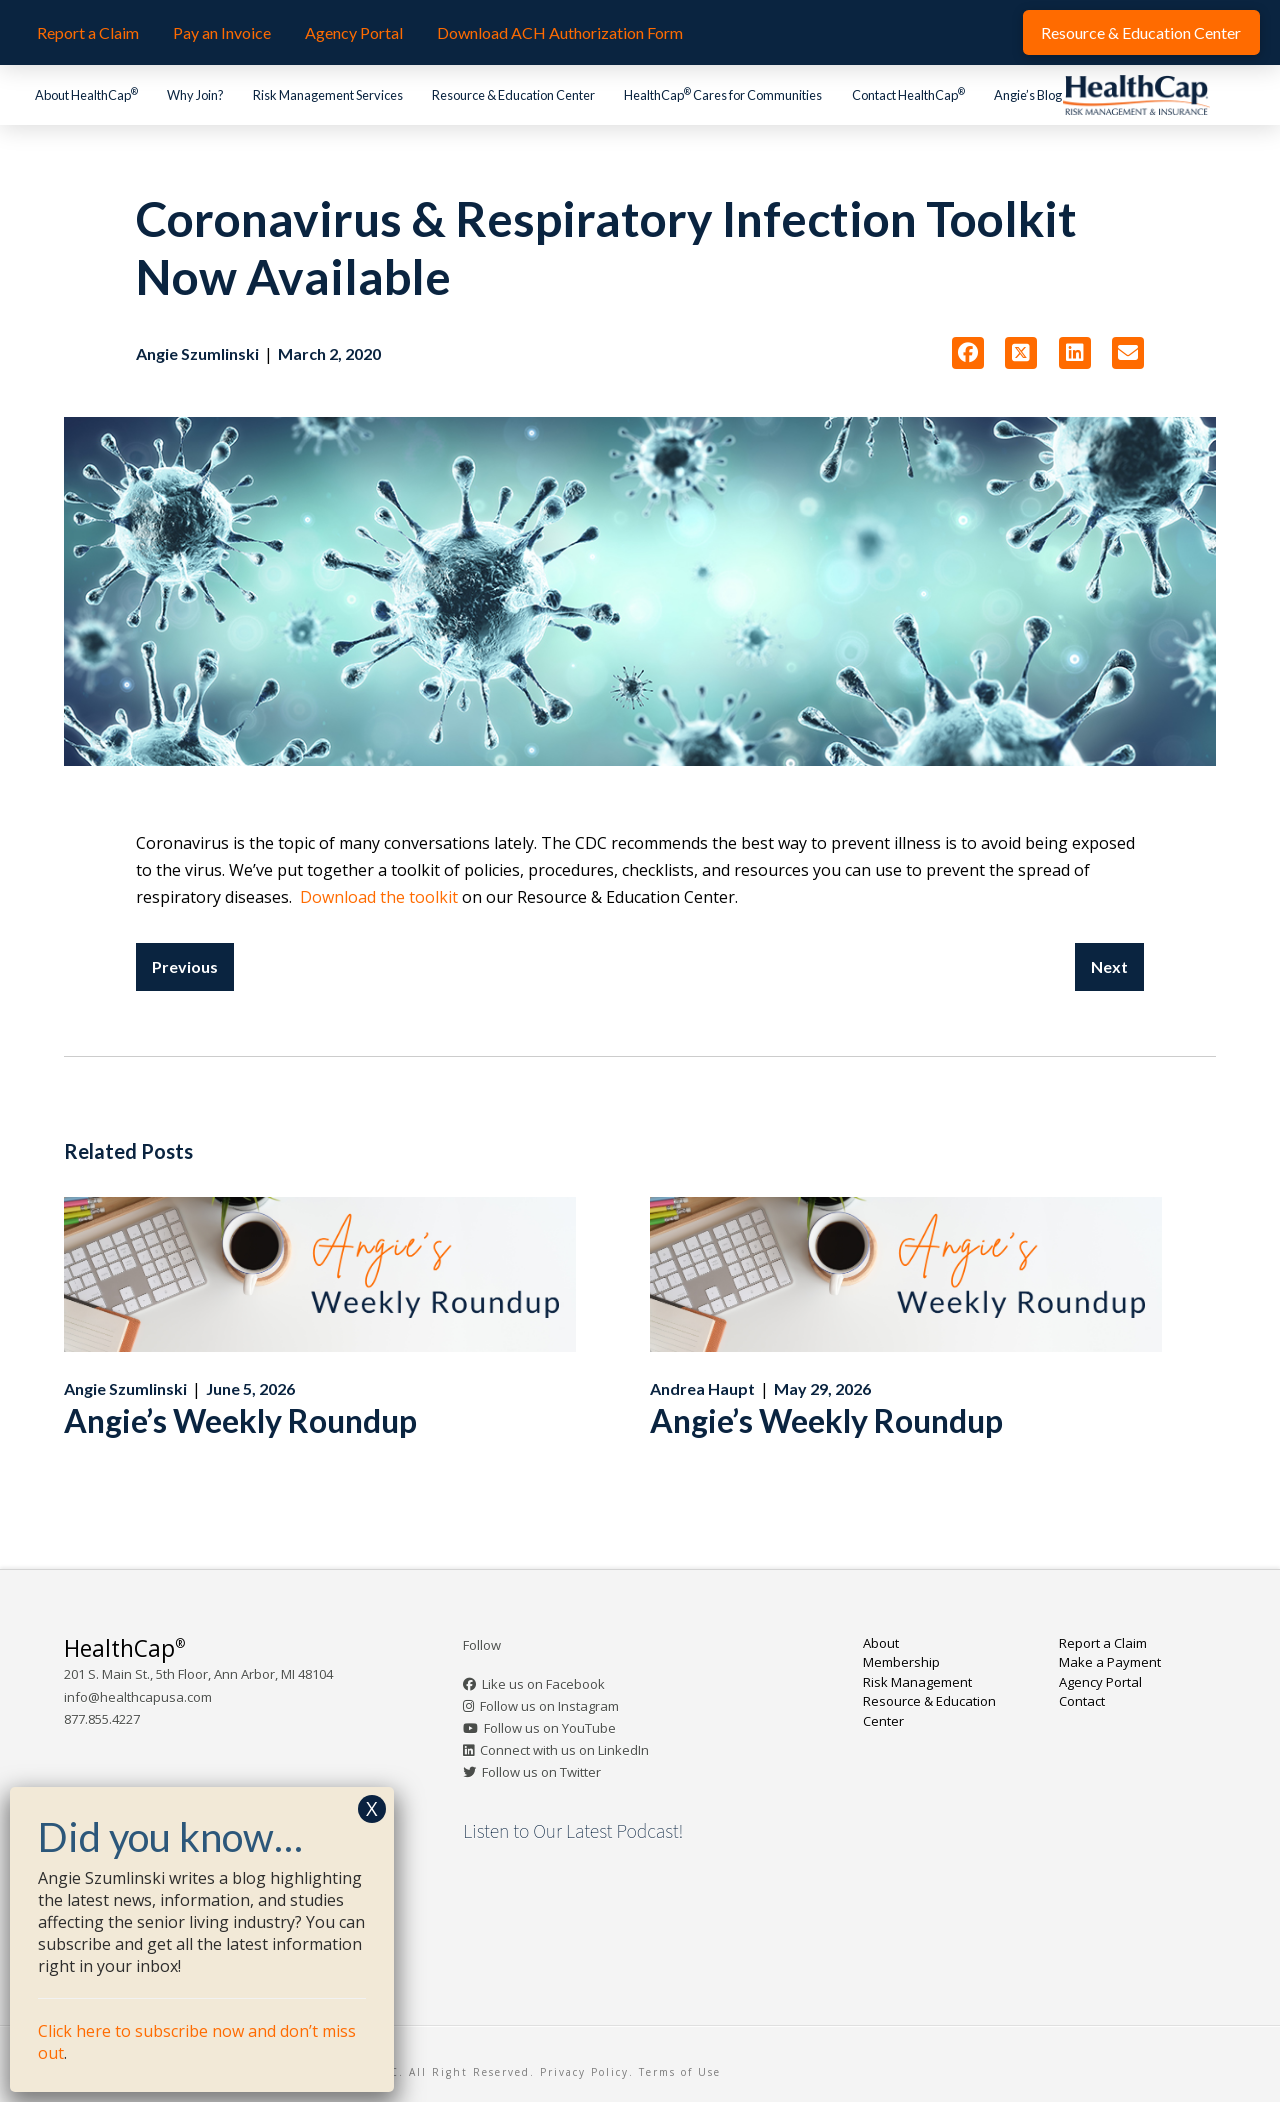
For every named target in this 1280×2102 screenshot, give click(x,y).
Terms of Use (680, 2072)
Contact (1082, 1701)
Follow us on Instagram (549, 1706)
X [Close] (372, 1808)
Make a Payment (1110, 1662)
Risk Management (917, 1682)
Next (1109, 966)
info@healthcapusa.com (138, 1697)
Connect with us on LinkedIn (564, 1750)
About (881, 1643)
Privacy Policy (584, 2072)
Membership (901, 1662)
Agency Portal (1100, 1682)
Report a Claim (1103, 1643)
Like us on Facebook (543, 1684)
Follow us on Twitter (541, 1772)
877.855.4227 (102, 1719)
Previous (185, 966)
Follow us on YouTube (550, 1728)
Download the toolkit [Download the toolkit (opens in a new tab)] (379, 897)
